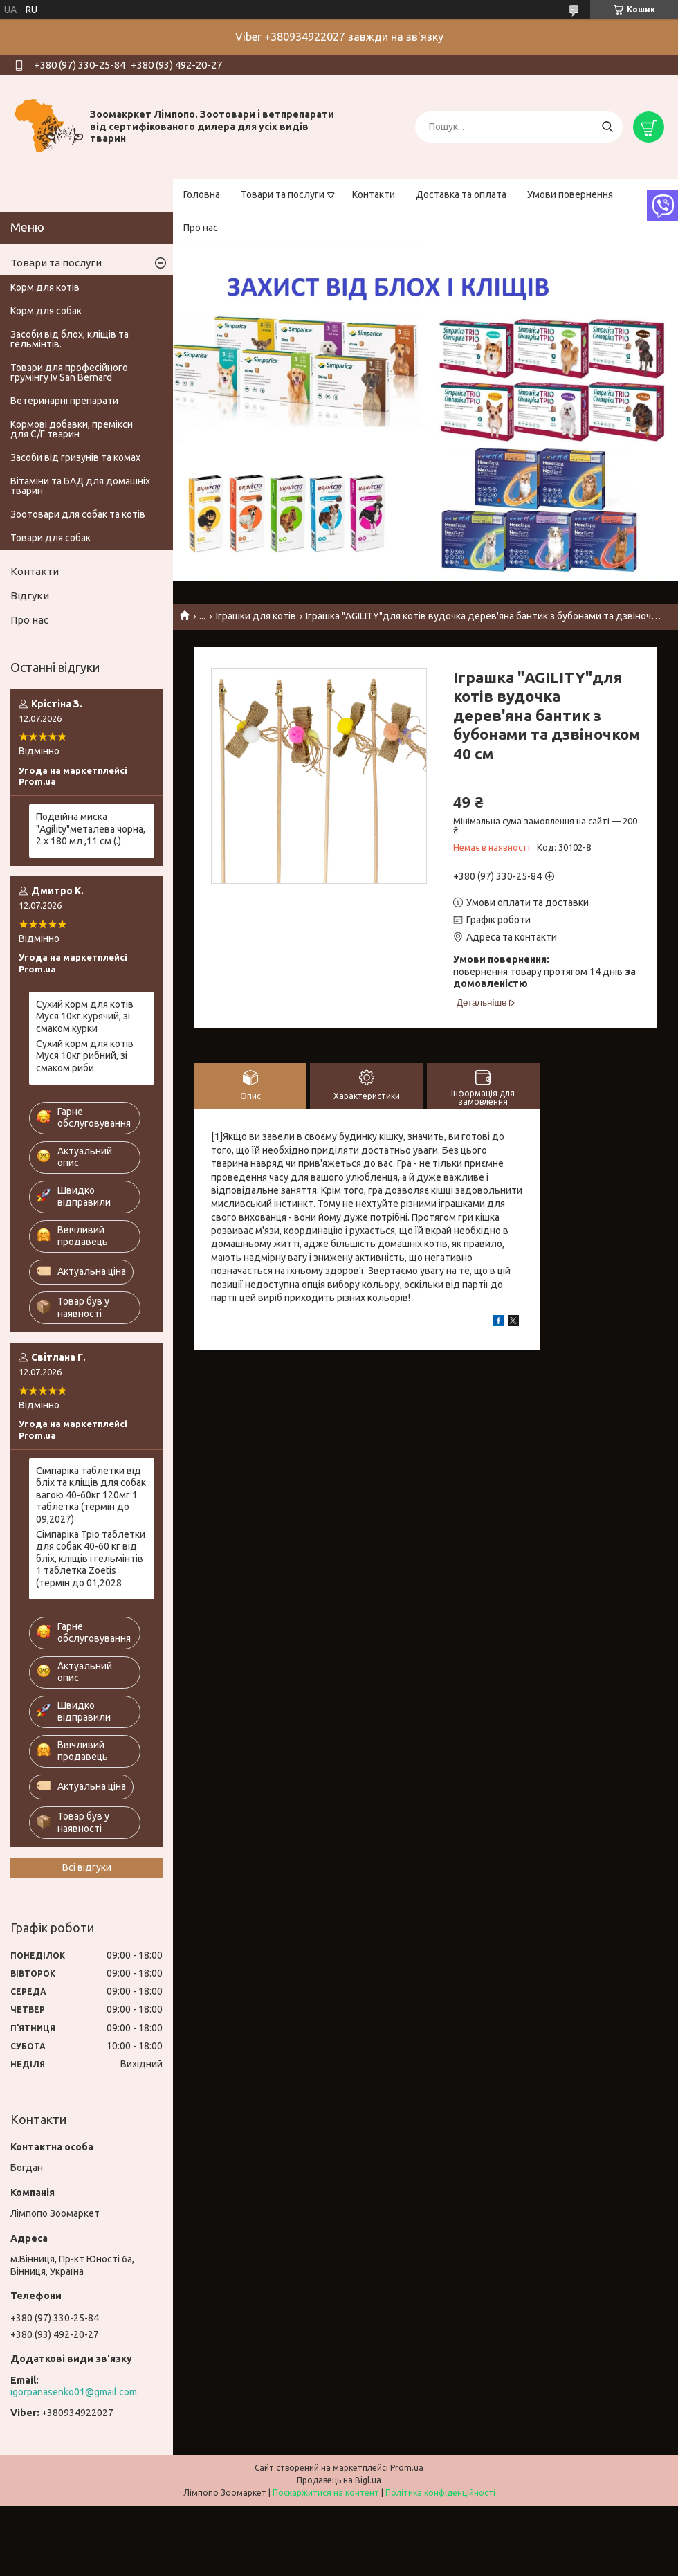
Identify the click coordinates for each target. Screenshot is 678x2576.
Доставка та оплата (461, 194)
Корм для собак (46, 310)
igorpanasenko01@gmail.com (73, 2391)
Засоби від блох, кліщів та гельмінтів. (69, 339)
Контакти (373, 194)
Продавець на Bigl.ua (339, 2480)
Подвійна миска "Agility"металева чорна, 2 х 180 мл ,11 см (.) (90, 828)
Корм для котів (45, 287)
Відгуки (29, 595)
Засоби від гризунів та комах (75, 457)
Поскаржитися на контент (326, 2492)
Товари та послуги (282, 194)
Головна (201, 194)
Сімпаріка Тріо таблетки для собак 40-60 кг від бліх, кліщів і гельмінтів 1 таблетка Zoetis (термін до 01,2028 (90, 1558)
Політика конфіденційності (440, 2492)
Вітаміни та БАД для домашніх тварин (80, 485)
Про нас (200, 227)
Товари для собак (50, 537)
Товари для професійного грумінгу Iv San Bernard (69, 372)
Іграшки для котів (256, 616)
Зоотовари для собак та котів (77, 514)
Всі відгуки (86, 1867)
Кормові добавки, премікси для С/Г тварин (71, 429)
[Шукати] (607, 127)
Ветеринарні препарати (64, 400)
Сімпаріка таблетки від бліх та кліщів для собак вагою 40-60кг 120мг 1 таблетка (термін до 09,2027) (91, 1495)
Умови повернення (570, 194)
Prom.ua (406, 2467)
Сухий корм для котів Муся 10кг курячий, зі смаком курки (85, 1016)
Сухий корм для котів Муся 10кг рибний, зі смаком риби (85, 1055)
